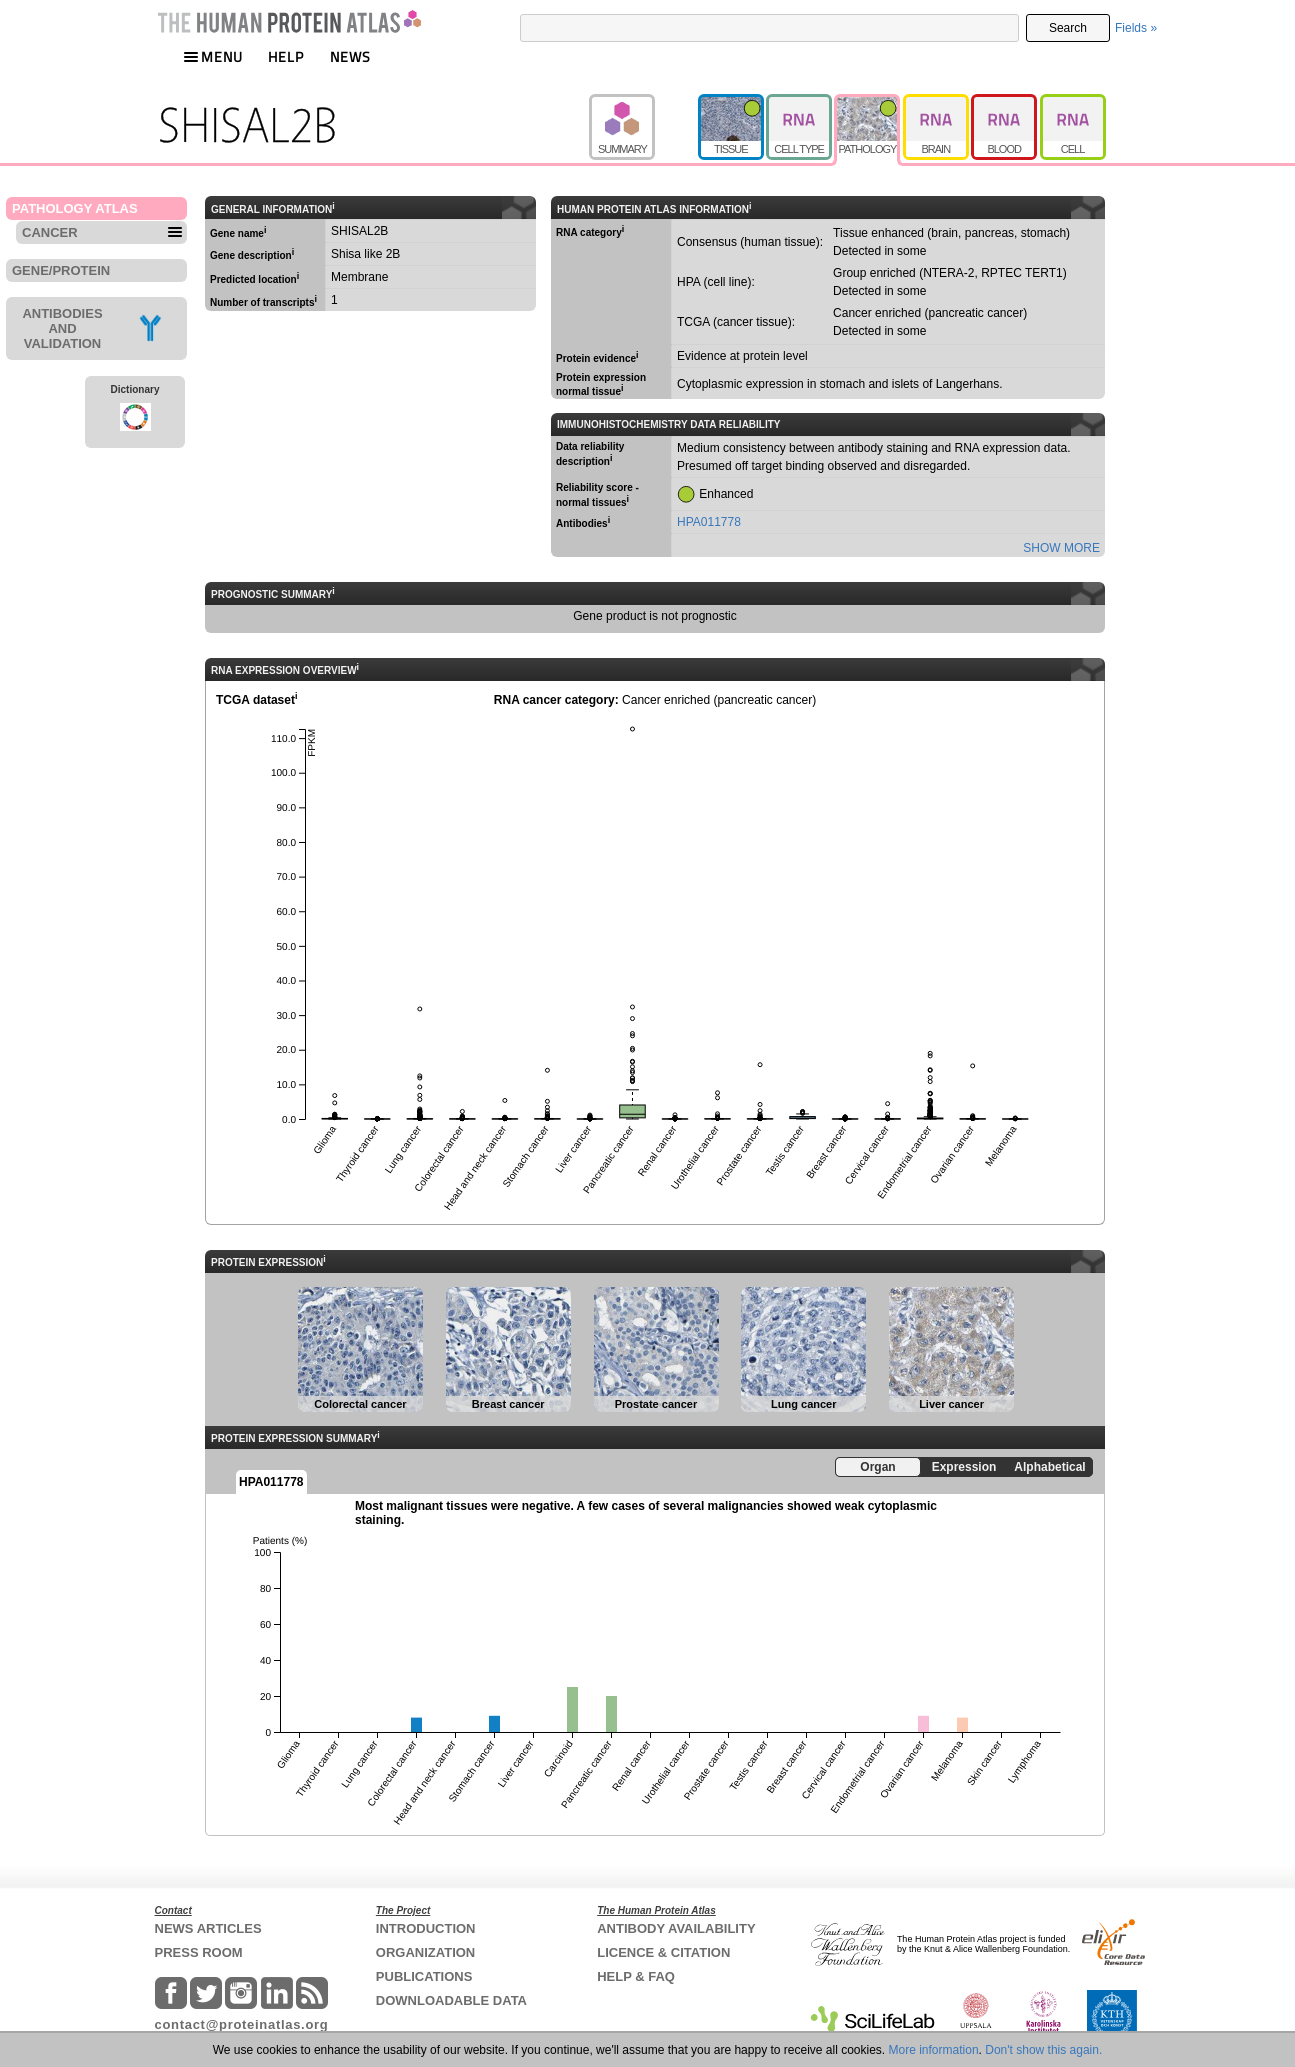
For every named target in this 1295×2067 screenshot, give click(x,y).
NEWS (350, 56)
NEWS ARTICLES (208, 1928)
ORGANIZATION (425, 1952)
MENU (213, 56)
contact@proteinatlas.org (242, 2024)
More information (934, 2050)
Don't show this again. (1043, 2050)
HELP (286, 56)
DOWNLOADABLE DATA (451, 2000)
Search (1068, 28)
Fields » (1136, 28)
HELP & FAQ (636, 1976)
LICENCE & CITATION (663, 1952)
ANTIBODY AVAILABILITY (676, 1928)
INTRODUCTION (426, 1928)
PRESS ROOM (199, 1952)
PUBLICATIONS (424, 1976)
